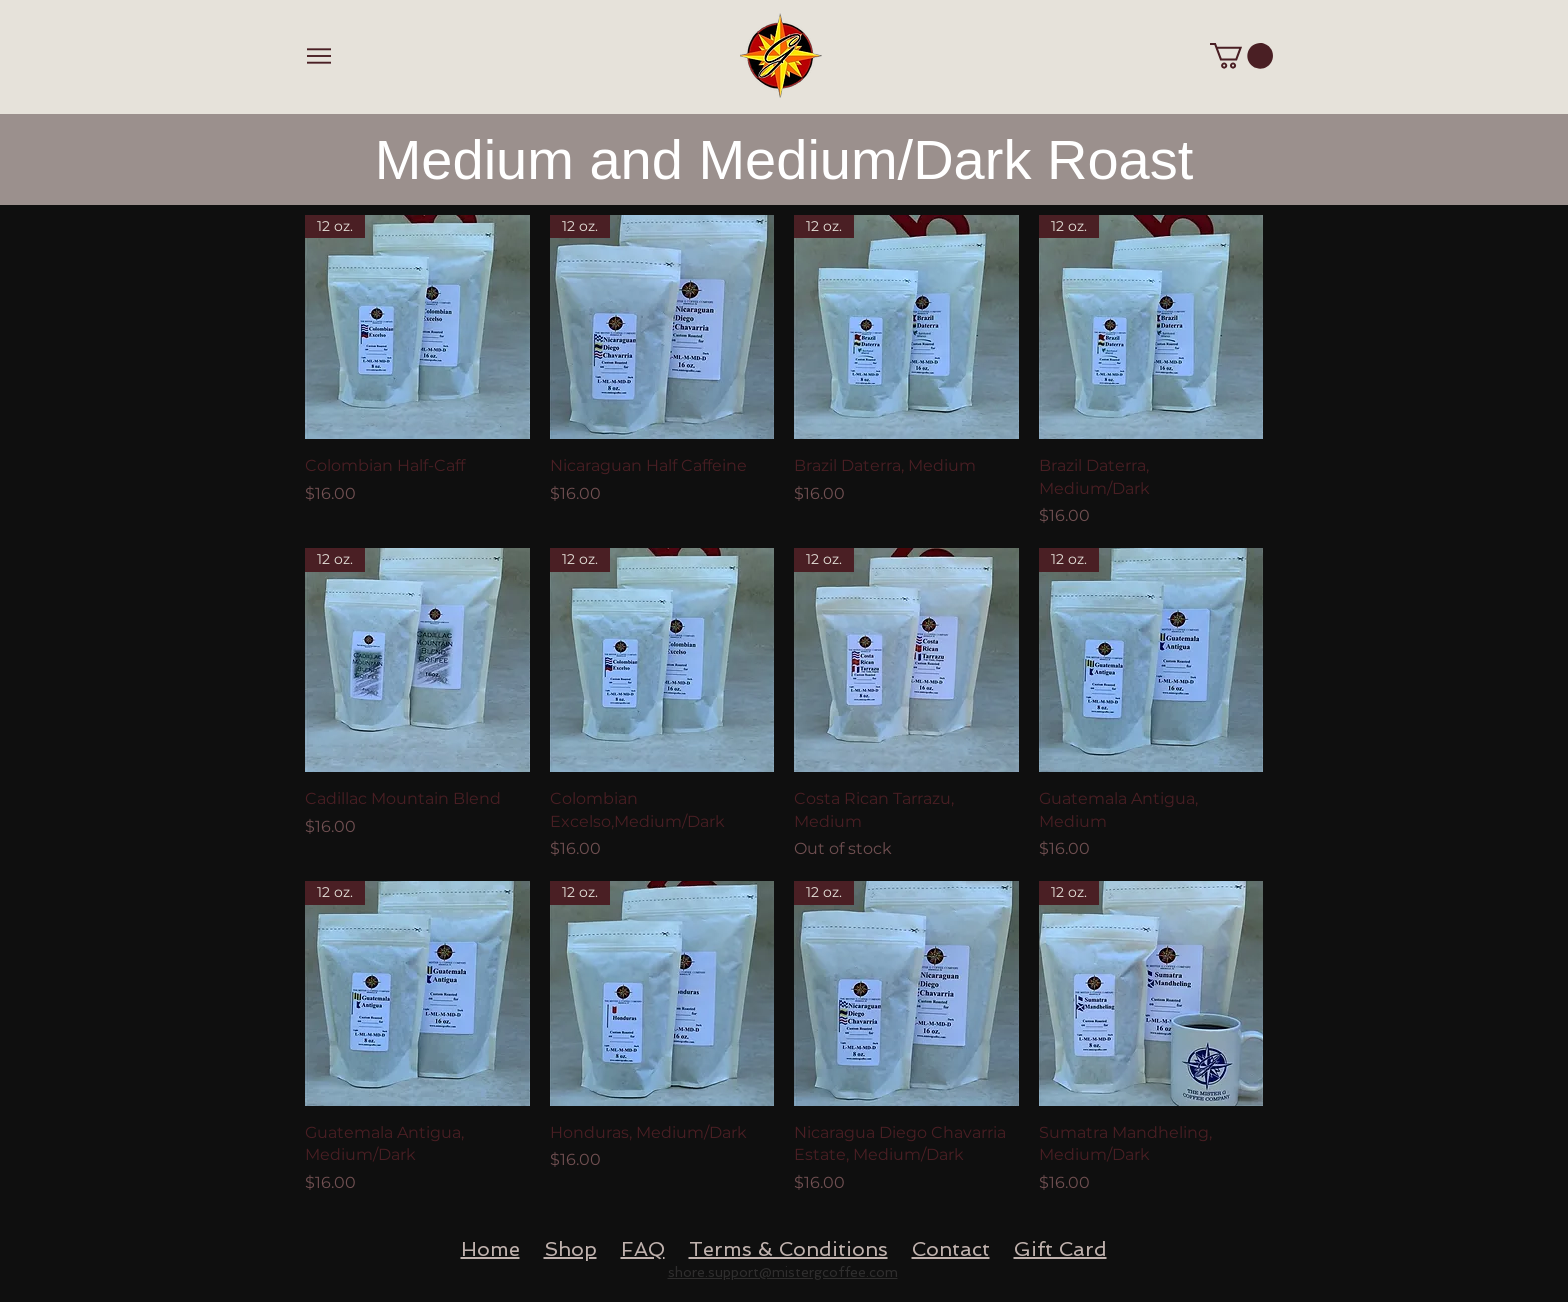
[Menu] (318, 55)
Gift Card (1060, 1249)
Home (490, 1249)
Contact (951, 1249)
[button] (1241, 56)
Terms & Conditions (788, 1249)
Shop (570, 1249)
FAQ (643, 1249)
